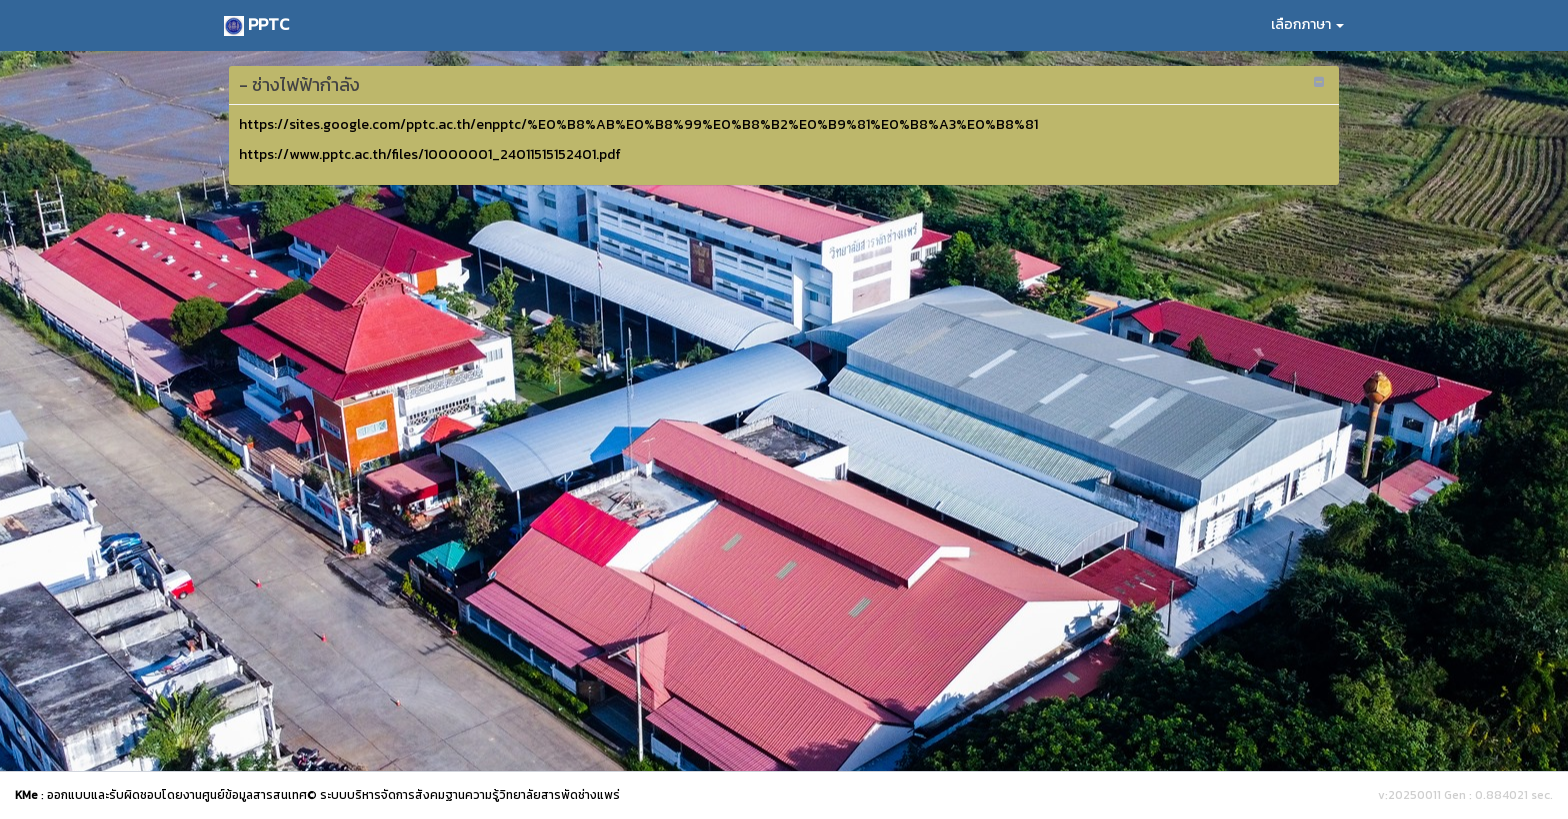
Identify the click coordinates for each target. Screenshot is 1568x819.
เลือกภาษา (1307, 24)
